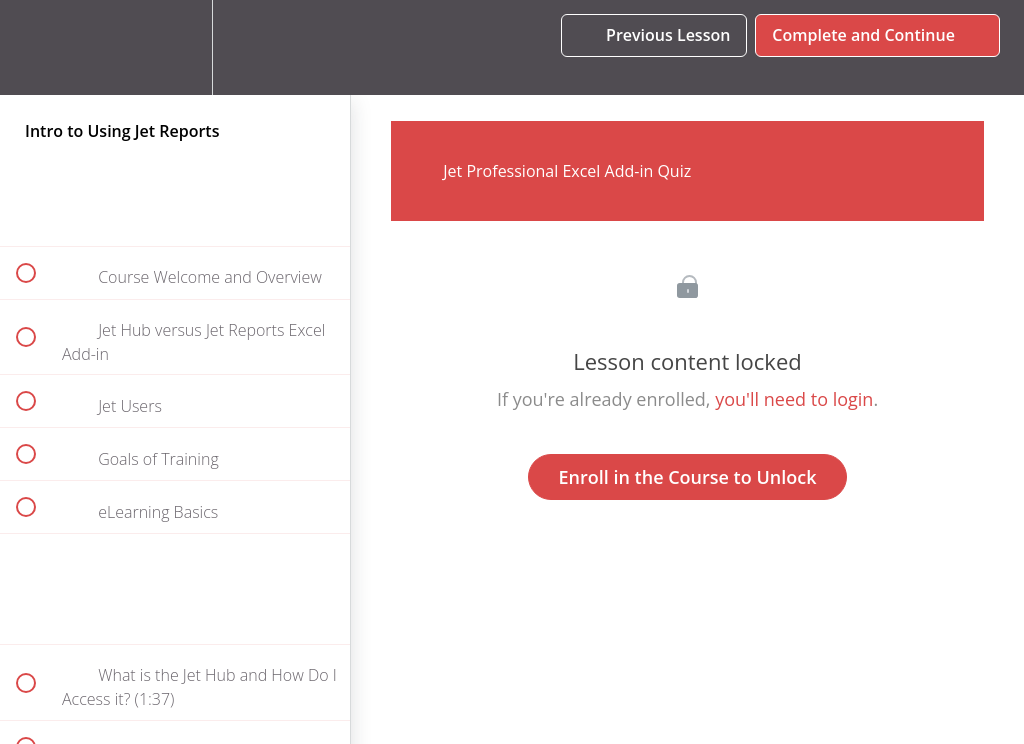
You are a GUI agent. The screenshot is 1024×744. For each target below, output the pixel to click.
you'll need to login (794, 399)
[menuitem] (175, 47)
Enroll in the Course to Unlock (688, 477)
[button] (37, 47)
